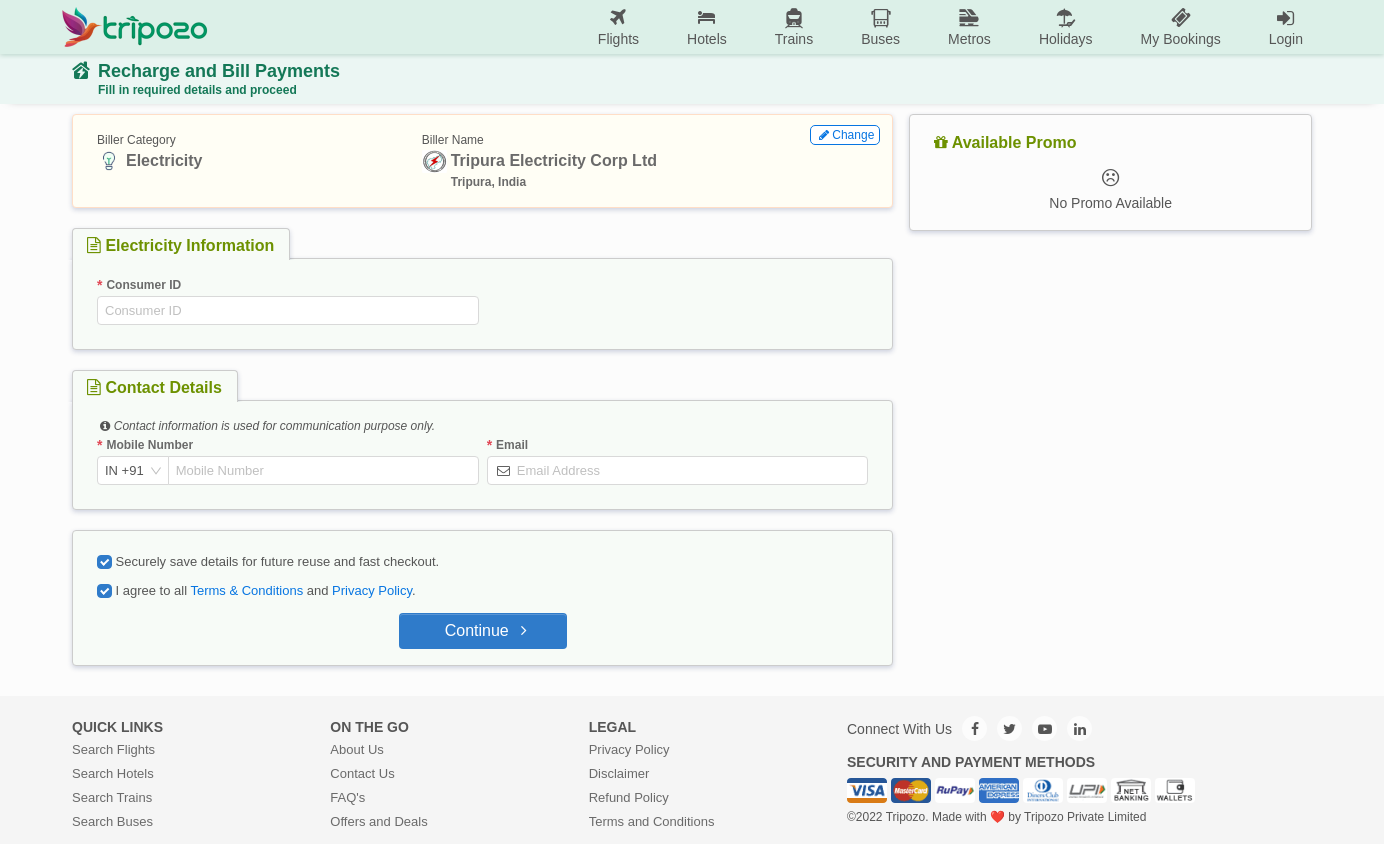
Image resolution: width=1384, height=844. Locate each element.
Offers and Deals (378, 821)
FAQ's (347, 797)
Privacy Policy (372, 590)
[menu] (767, 27)
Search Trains (112, 797)
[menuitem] (618, 27)
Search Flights (113, 749)
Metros (969, 26)
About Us (356, 749)
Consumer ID (143, 285)
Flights (618, 26)
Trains (794, 26)
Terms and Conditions (652, 821)
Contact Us (362, 773)
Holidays (1066, 26)
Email (512, 445)
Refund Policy (629, 797)
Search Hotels (113, 773)
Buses (880, 26)
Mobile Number (149, 445)
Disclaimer (619, 773)
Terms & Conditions (246, 590)
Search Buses (112, 821)
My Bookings (1181, 26)
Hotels (707, 26)
